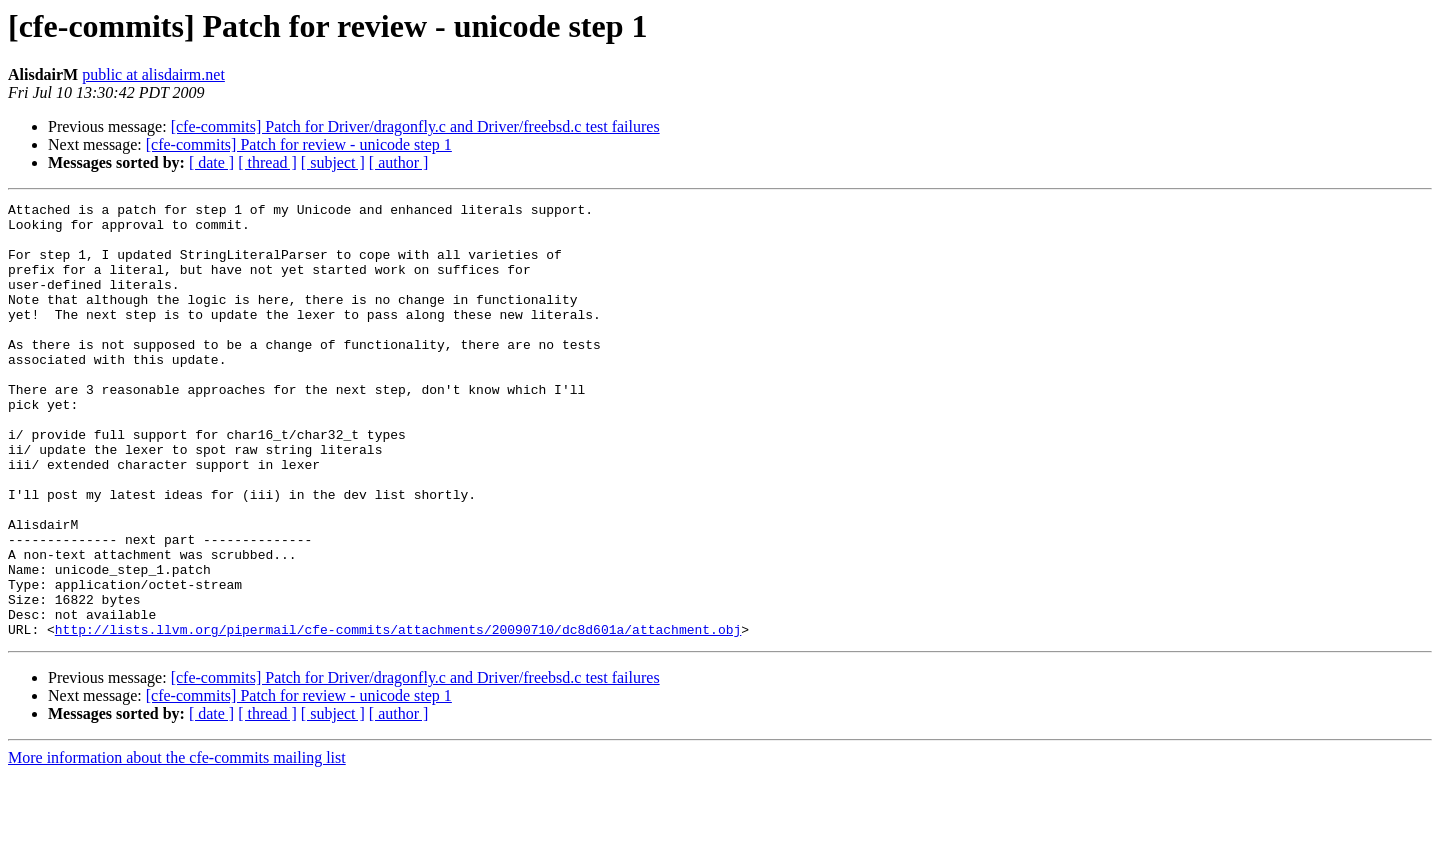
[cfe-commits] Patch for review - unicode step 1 (299, 144)
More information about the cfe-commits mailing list (177, 844)
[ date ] (211, 162)
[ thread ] (267, 162)
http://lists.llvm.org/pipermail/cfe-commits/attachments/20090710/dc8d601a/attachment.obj (398, 716)
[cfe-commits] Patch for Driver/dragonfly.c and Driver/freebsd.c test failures (415, 126)
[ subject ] (333, 162)
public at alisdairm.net (153, 74)
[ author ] (399, 162)
